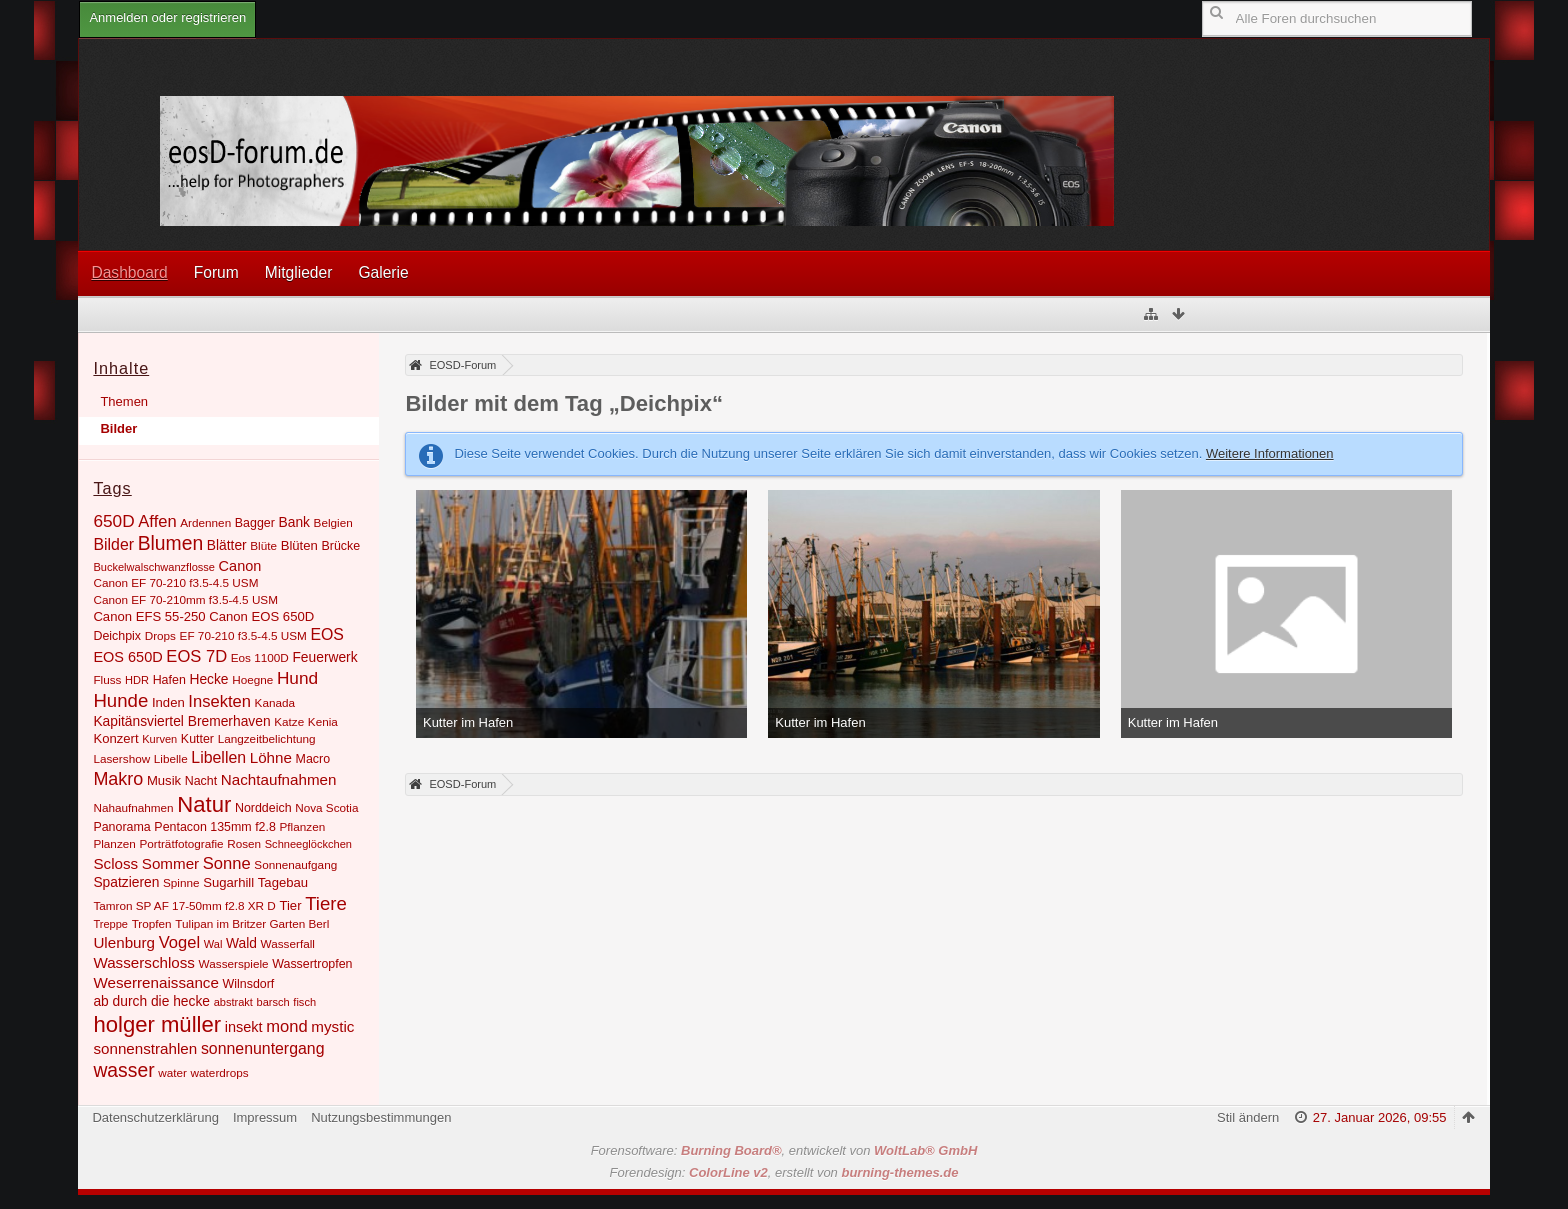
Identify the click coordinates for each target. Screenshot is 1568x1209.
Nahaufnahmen (133, 807)
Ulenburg (124, 942)
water (172, 1072)
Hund (297, 678)
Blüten (299, 545)
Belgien (333, 522)
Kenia (323, 721)
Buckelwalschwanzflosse (154, 567)
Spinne (181, 882)
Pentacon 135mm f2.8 (215, 827)
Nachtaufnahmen (279, 779)
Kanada (275, 702)
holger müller (157, 1024)
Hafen (169, 680)
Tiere (326, 903)
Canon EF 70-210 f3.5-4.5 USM (175, 582)
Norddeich (263, 808)
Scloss (115, 863)
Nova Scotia (326, 807)
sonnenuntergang (263, 1048)
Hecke (208, 679)
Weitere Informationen (1270, 453)
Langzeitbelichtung (267, 738)
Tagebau (283, 882)
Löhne (271, 757)
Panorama (121, 827)
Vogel (179, 942)
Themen (124, 401)
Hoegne (252, 679)
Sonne (227, 863)
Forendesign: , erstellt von (784, 1172)
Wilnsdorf (249, 984)
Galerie (383, 272)
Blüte (263, 545)
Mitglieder (299, 272)
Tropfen (152, 923)
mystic (332, 1026)
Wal (213, 944)
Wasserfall (288, 943)
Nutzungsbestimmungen (381, 1117)
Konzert (115, 738)
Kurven (159, 739)
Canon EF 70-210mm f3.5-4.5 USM (185, 599)
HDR (137, 680)
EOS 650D (127, 657)
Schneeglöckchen (308, 844)
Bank (294, 522)
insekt (244, 1027)
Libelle (171, 758)
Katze (289, 721)
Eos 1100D (260, 657)
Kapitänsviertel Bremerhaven (181, 721)
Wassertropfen (312, 964)
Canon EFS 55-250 (149, 616)
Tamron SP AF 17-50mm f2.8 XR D (184, 905)
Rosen (244, 843)
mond (286, 1026)
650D (113, 521)
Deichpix (117, 636)
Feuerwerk (324, 657)
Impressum (265, 1117)
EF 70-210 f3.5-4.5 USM (243, 635)
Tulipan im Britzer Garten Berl (252, 923)
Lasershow (121, 758)
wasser (123, 1070)
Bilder (118, 428)
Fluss (107, 679)
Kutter (197, 739)
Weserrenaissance (156, 982)
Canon (240, 566)
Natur (204, 804)
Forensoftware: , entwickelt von (784, 1150)
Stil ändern (1248, 1117)
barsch (273, 1002)
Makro (118, 779)
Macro (313, 759)
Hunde (120, 700)
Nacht (201, 781)
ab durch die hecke (151, 1001)
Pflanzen (303, 826)
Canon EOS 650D (261, 616)
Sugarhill (228, 882)
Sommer (170, 863)
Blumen (171, 543)
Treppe (110, 924)
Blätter (227, 545)
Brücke (340, 546)
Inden (168, 702)
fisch (304, 1002)
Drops (160, 635)
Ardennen (205, 522)
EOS (327, 634)
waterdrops (220, 1072)
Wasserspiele (234, 963)
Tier (290, 905)
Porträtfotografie (181, 843)
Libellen (218, 757)
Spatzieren (126, 882)
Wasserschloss (144, 962)
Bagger (255, 523)
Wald (241, 943)
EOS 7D (196, 656)
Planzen (114, 843)
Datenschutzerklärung (155, 1117)
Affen (157, 521)
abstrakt (233, 1002)
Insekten (219, 701)
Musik (164, 780)
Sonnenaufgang (295, 864)
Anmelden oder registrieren (167, 17)
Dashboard (129, 272)
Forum (216, 272)
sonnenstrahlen (145, 1048)
